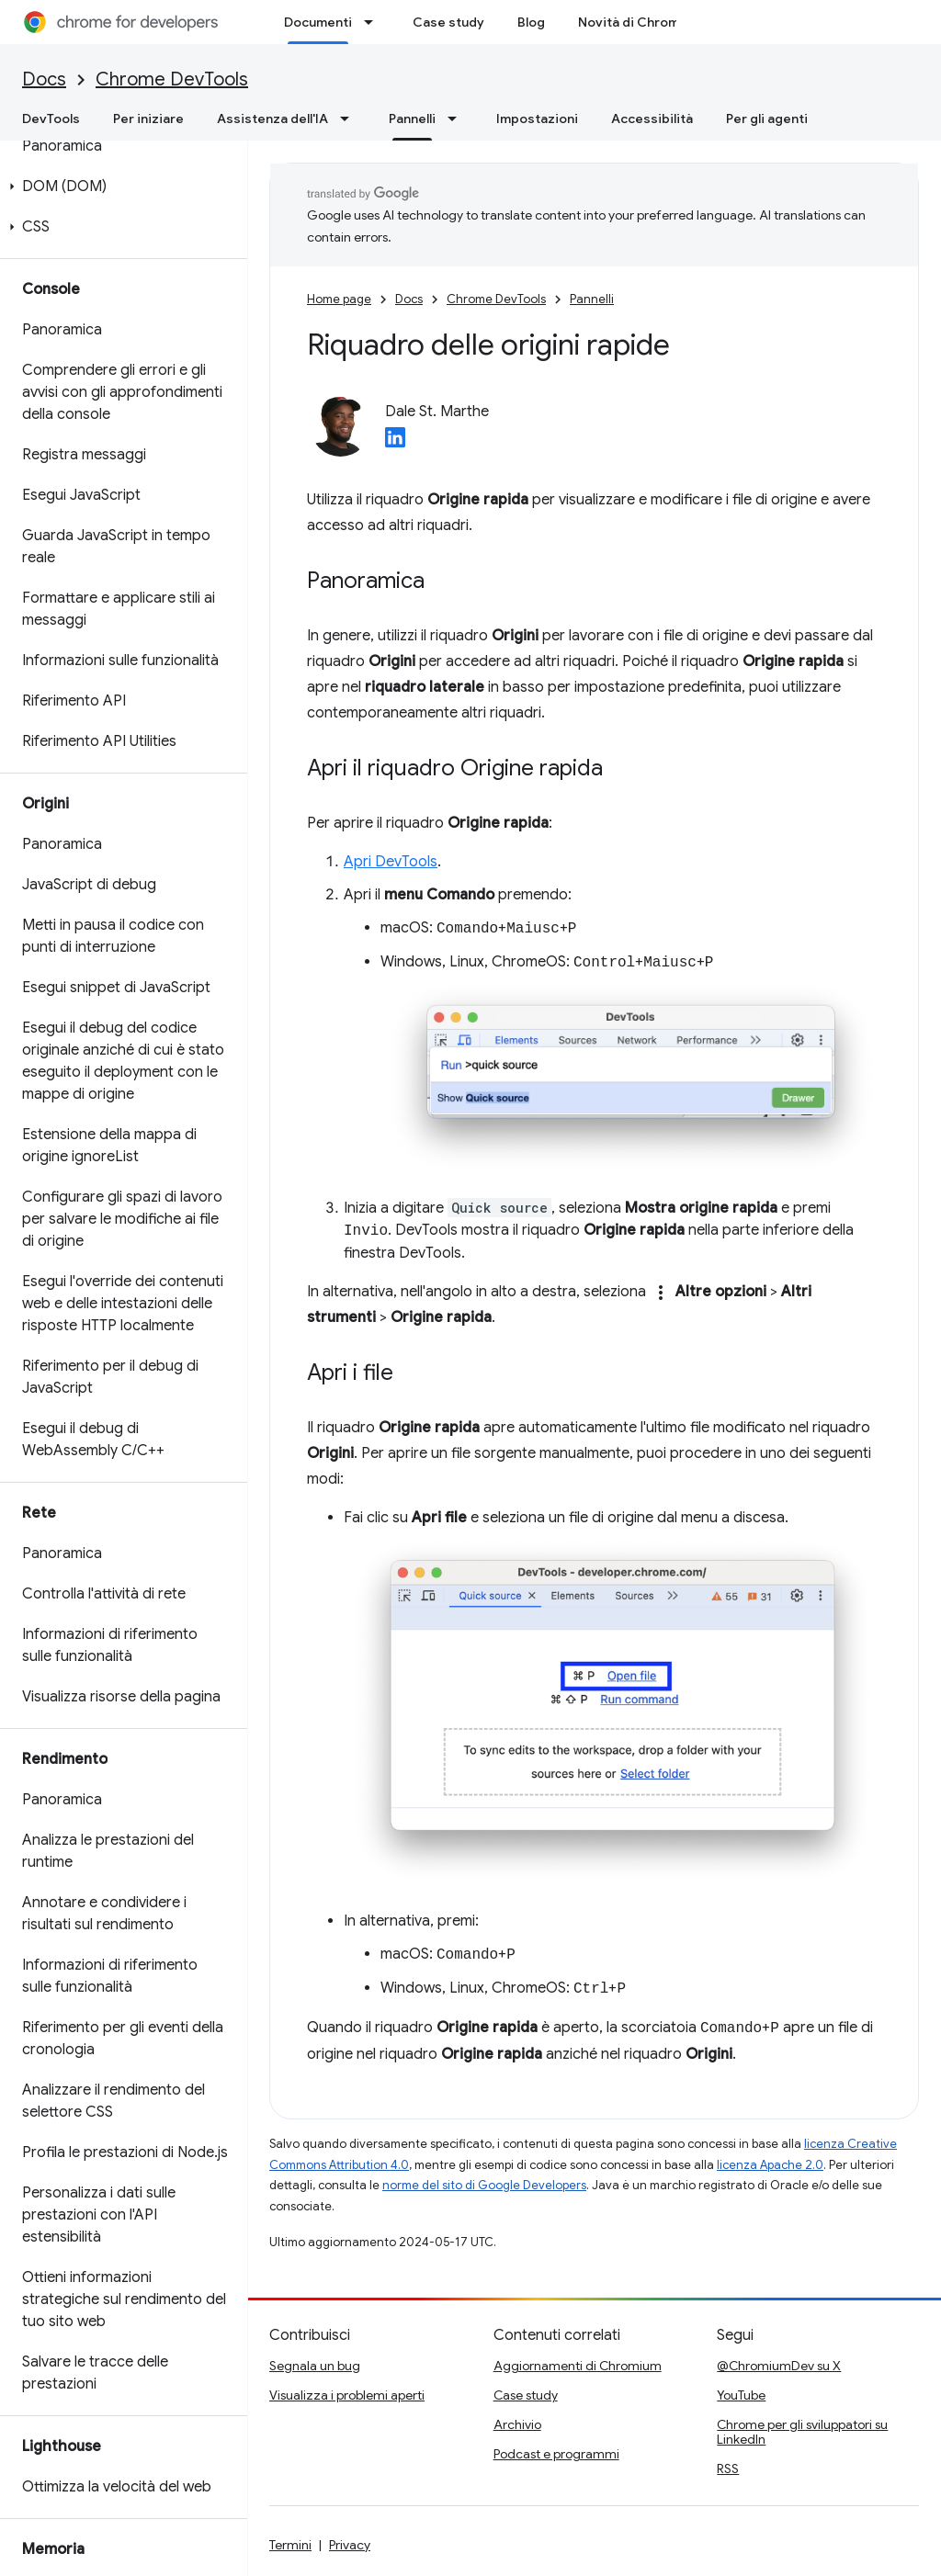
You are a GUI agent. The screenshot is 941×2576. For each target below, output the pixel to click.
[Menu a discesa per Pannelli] (458, 118)
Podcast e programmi (556, 2454)
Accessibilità (652, 118)
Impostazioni (537, 118)
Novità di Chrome (632, 22)
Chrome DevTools (172, 79)
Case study (448, 22)
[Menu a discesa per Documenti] (374, 22)
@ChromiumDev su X (779, 2365)
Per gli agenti (767, 118)
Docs (44, 79)
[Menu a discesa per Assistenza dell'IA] (350, 118)
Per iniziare (148, 118)
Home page (339, 299)
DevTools (51, 118)
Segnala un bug (314, 2365)
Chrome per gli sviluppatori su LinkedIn (802, 2431)
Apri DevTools (390, 862)
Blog (531, 22)
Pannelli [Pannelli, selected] (412, 118)
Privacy (349, 2544)
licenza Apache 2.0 (770, 2165)
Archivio (517, 2424)
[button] (120, 186)
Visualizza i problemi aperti (347, 2395)
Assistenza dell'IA (272, 118)
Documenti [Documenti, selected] (318, 22)
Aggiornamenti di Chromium (577, 2365)
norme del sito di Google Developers (484, 2185)
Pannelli (592, 299)
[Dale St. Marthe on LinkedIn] (395, 442)
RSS (728, 2468)
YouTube (741, 2395)
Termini (290, 2544)
